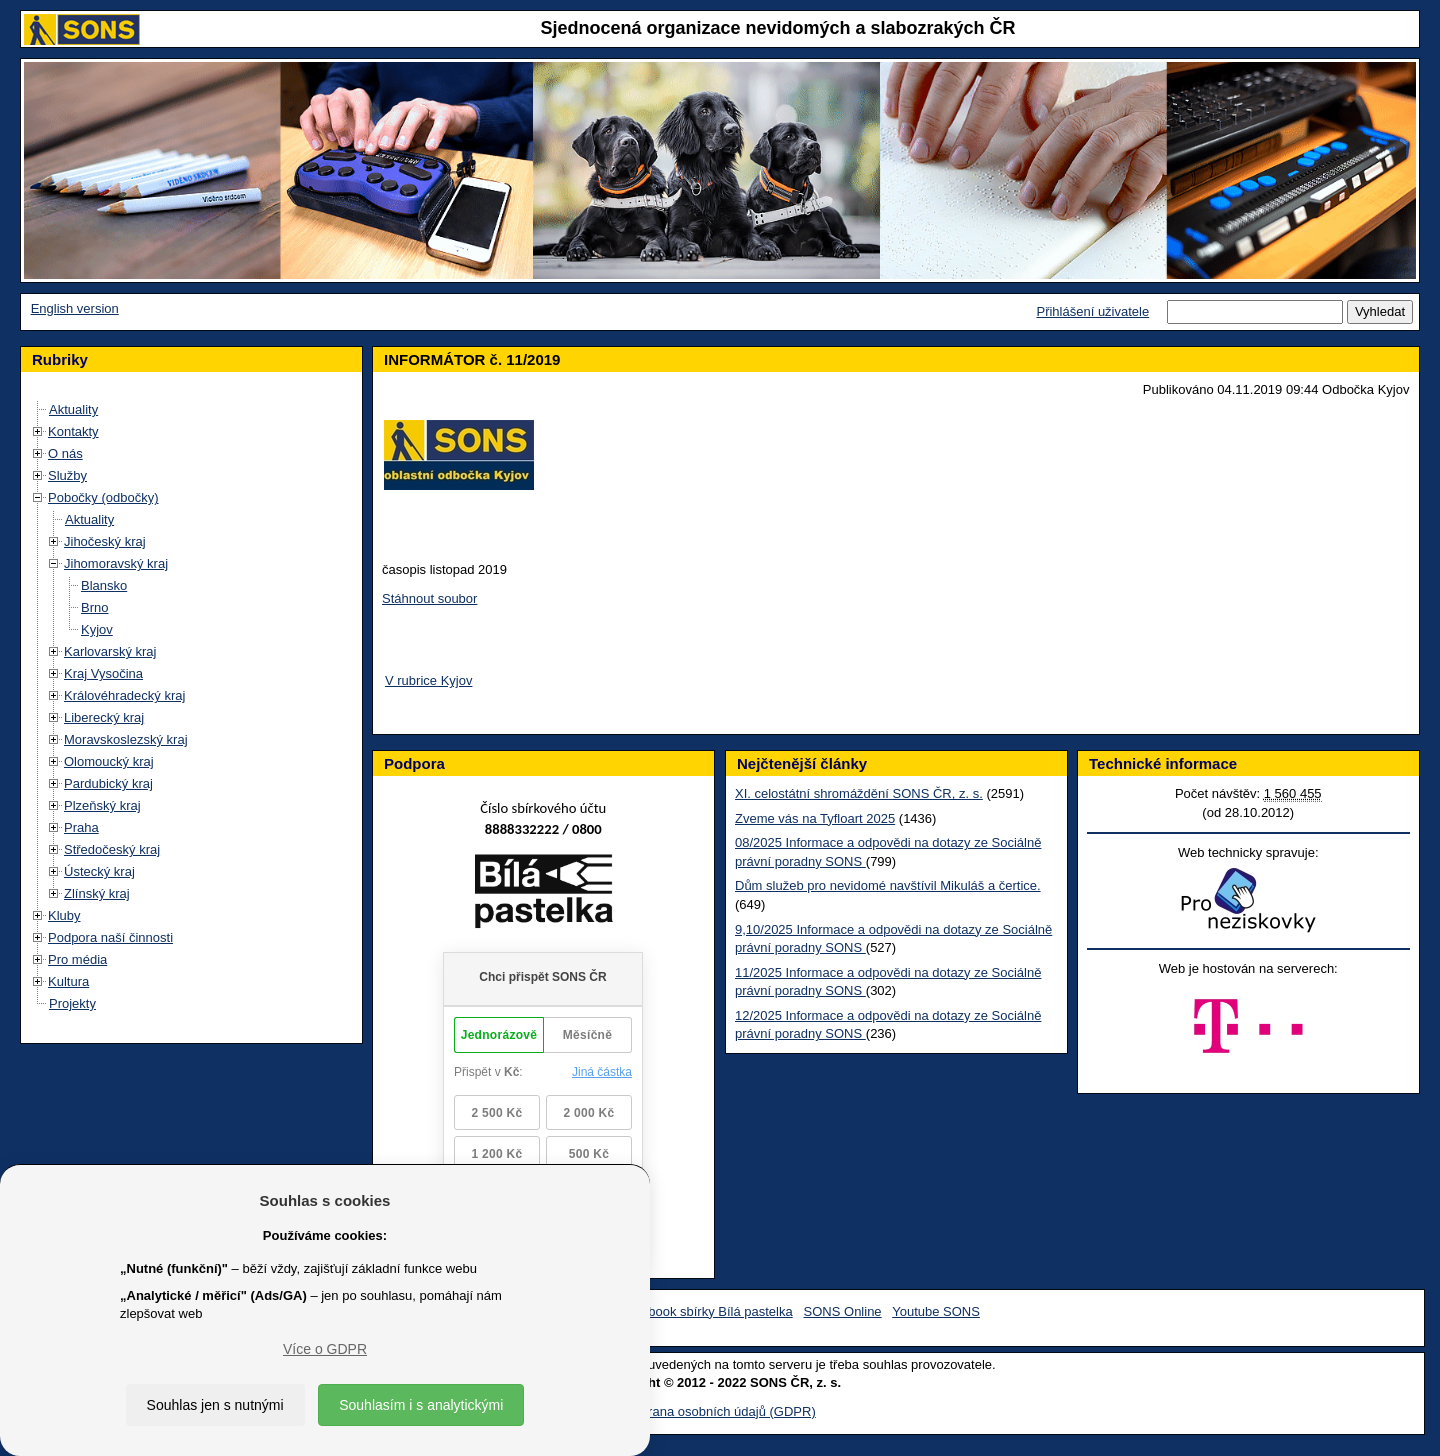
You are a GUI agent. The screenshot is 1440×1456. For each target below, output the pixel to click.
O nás (65, 453)
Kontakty (73, 431)
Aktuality (73, 409)
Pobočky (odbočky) (103, 497)
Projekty (72, 1003)
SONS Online (843, 1311)
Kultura (68, 981)
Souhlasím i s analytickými (421, 1405)
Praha (81, 827)
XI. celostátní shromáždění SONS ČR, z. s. (859, 793)
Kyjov (97, 629)
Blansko (104, 585)
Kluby (64, 915)
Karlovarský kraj (110, 651)
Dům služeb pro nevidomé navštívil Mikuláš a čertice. (888, 885)
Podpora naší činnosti (110, 937)
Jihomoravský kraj (116, 563)
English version (75, 308)
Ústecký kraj (99, 871)
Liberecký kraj (104, 717)
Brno (94, 607)
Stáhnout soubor (429, 598)
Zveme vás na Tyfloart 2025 (815, 818)
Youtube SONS (936, 1311)
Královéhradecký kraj (124, 695)
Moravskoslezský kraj (126, 739)
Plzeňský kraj (102, 805)
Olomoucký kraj (109, 761)
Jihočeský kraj (105, 541)
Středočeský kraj (112, 849)
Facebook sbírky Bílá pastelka (705, 1311)
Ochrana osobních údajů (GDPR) (719, 1411)
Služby (67, 475)
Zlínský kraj (97, 893)
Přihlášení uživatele (1092, 311)
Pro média (77, 959)
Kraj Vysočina (103, 673)
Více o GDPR (325, 1349)
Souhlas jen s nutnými (215, 1405)
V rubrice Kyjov (428, 680)
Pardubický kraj (108, 783)
